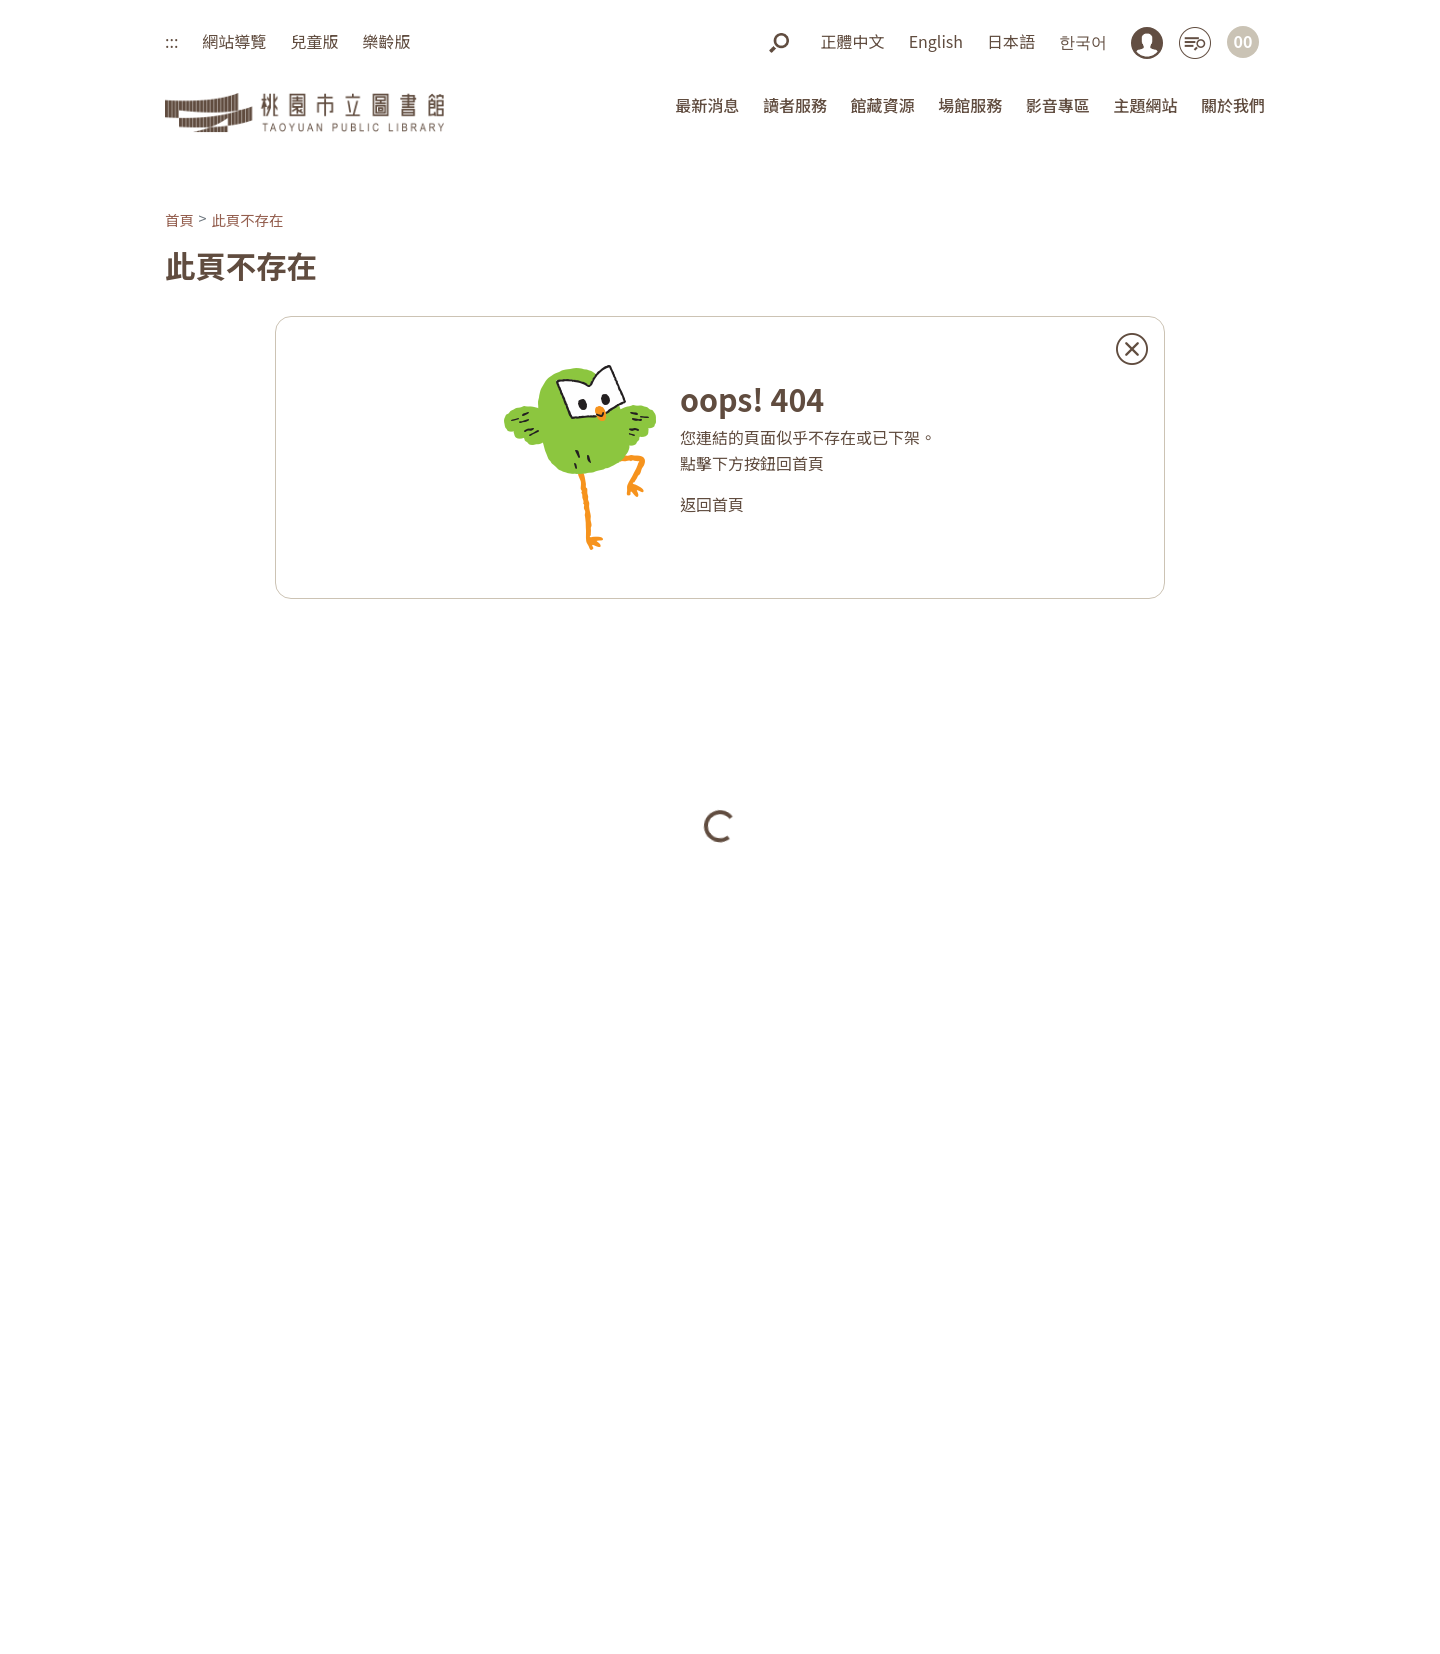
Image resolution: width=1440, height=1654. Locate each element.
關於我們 (1233, 105)
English (936, 41)
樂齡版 (386, 41)
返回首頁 (712, 504)
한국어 (1083, 41)
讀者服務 (795, 105)
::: (171, 41)
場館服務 (970, 105)
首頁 (179, 219)
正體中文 (853, 41)
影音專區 (1058, 105)
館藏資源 (883, 105)
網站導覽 (234, 41)
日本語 (1011, 41)
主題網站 (1145, 105)
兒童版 (314, 41)
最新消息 (707, 105)
